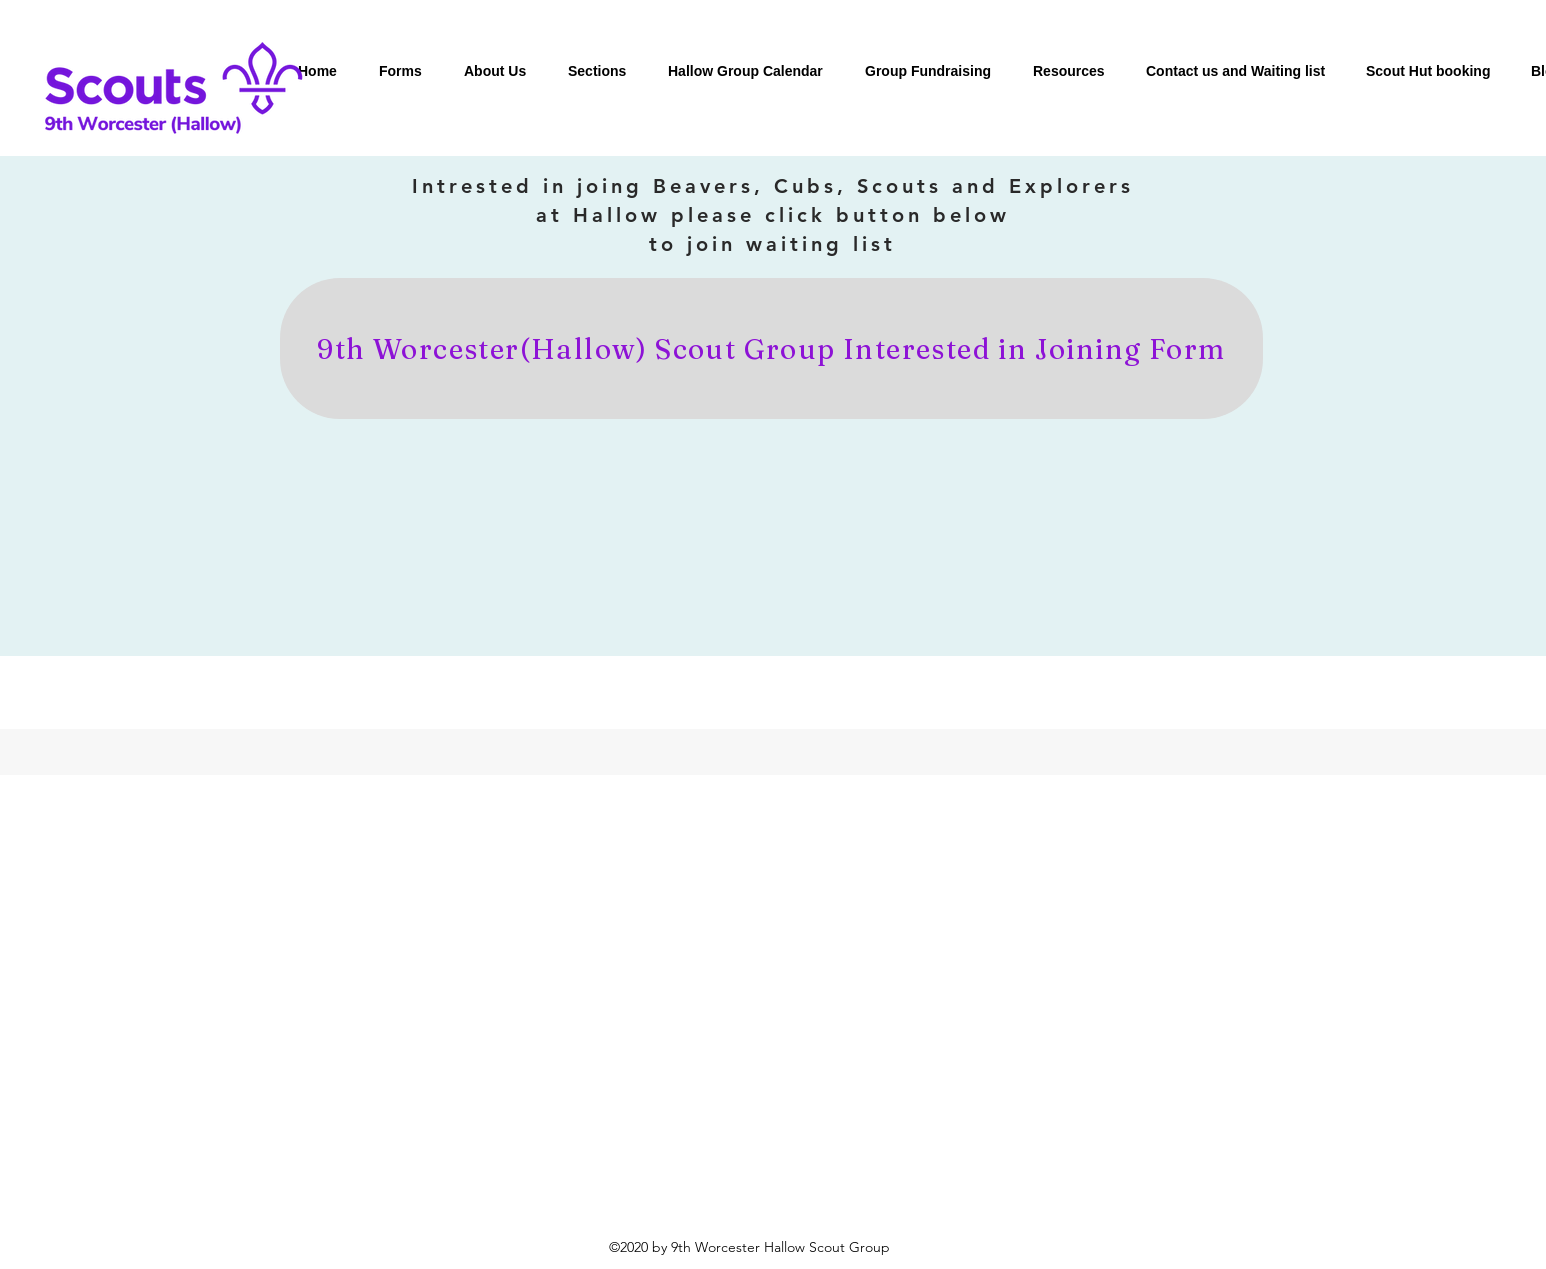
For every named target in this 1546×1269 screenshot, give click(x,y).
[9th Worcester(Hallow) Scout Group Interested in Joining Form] (771, 348)
